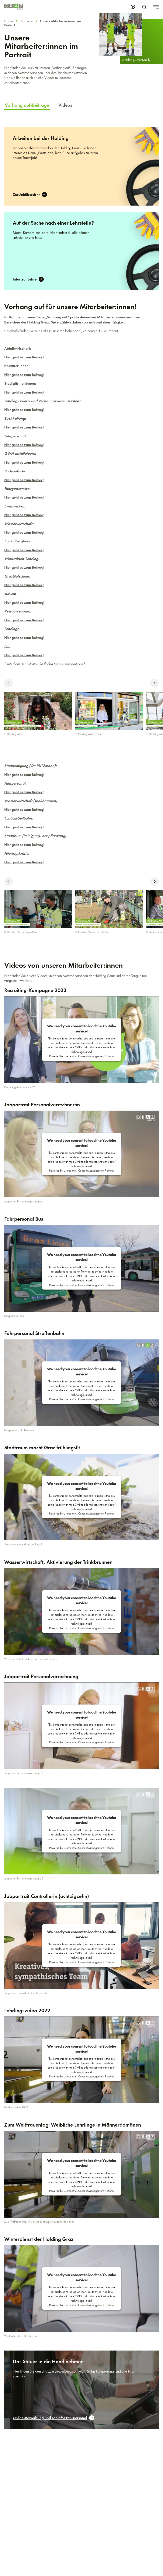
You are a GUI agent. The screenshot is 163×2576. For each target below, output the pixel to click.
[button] (8, 683)
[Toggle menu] (156, 7)
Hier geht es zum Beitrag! (24, 357)
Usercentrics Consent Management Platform (88, 1056)
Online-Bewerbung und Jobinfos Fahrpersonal (53, 2417)
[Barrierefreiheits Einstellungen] (133, 6)
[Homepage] (13, 7)
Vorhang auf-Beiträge (27, 105)
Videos (65, 105)
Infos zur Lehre (28, 279)
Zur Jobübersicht (30, 194)
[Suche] (145, 6)
